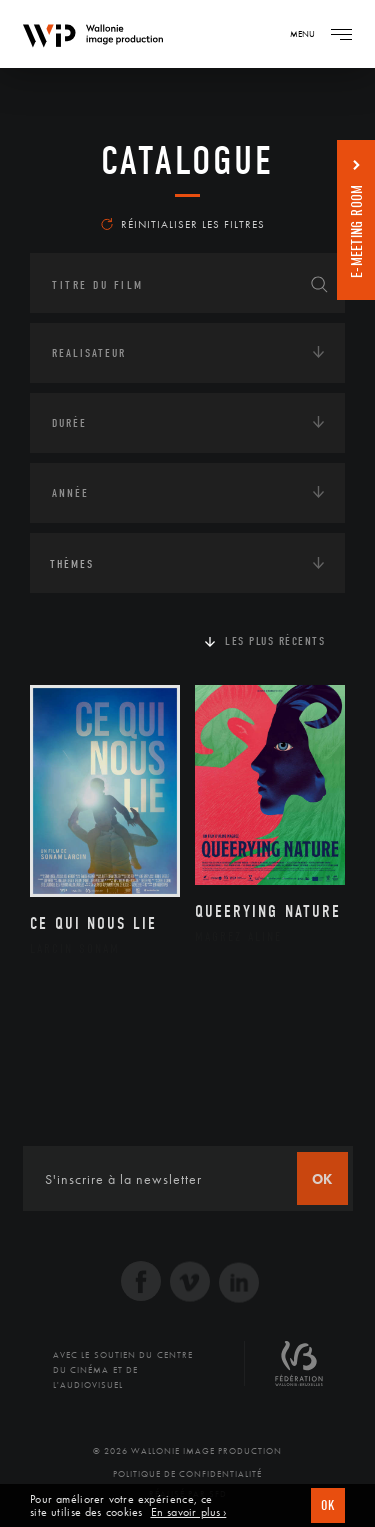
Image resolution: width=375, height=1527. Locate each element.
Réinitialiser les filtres (183, 224)
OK (328, 1505)
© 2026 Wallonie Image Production (187, 1451)
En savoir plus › (189, 1512)
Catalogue (187, 161)
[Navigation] (341, 34)
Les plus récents (275, 641)
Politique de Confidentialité (187, 1474)
